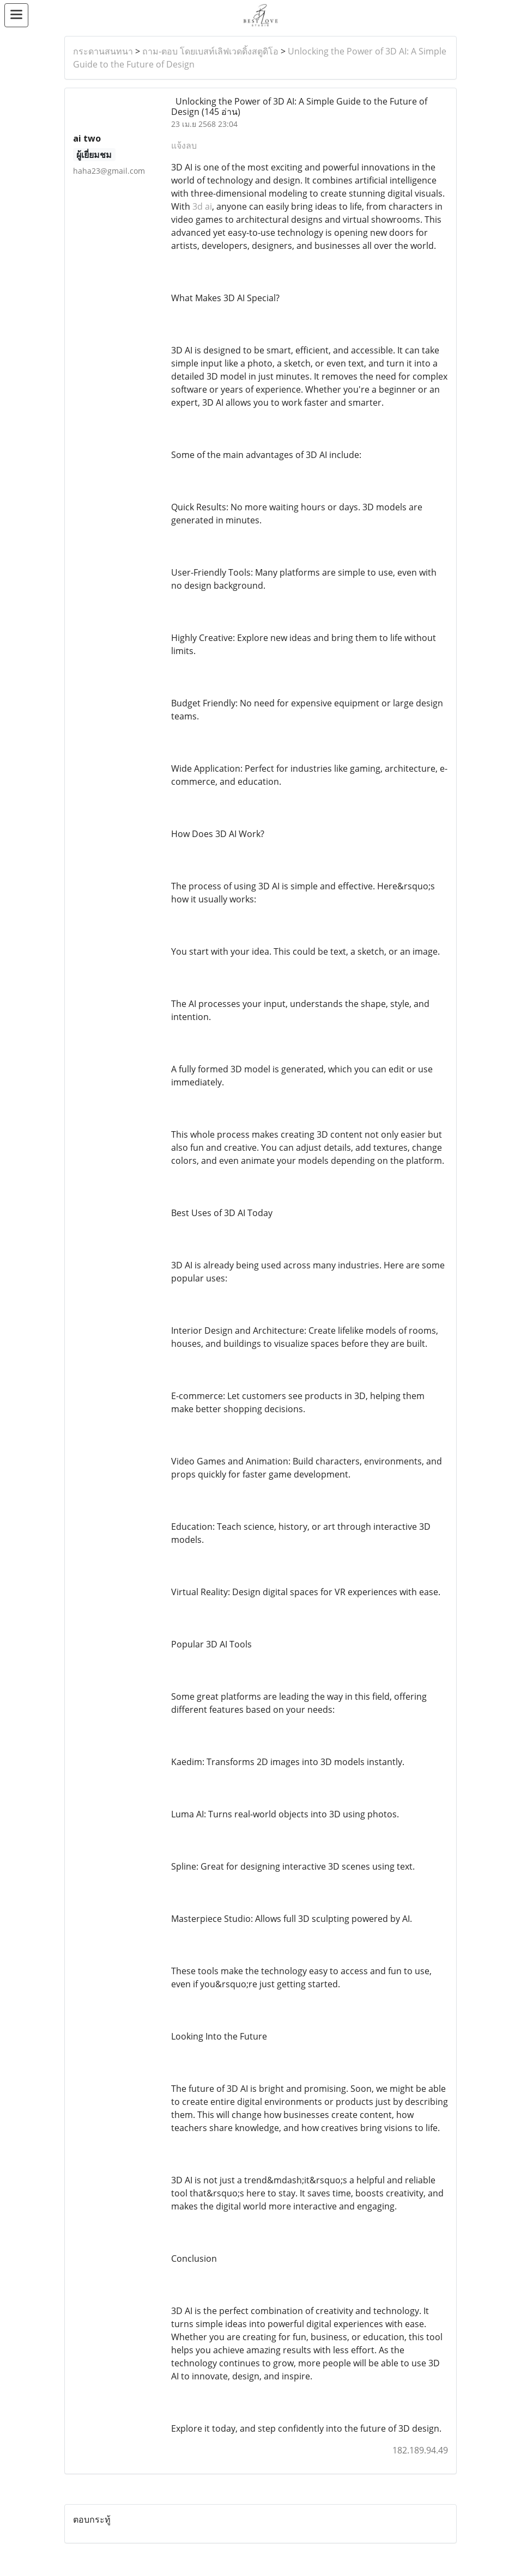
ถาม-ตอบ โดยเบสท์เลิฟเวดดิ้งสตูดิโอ (210, 51)
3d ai (202, 206)
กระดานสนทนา (103, 51)
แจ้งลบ (184, 145)
